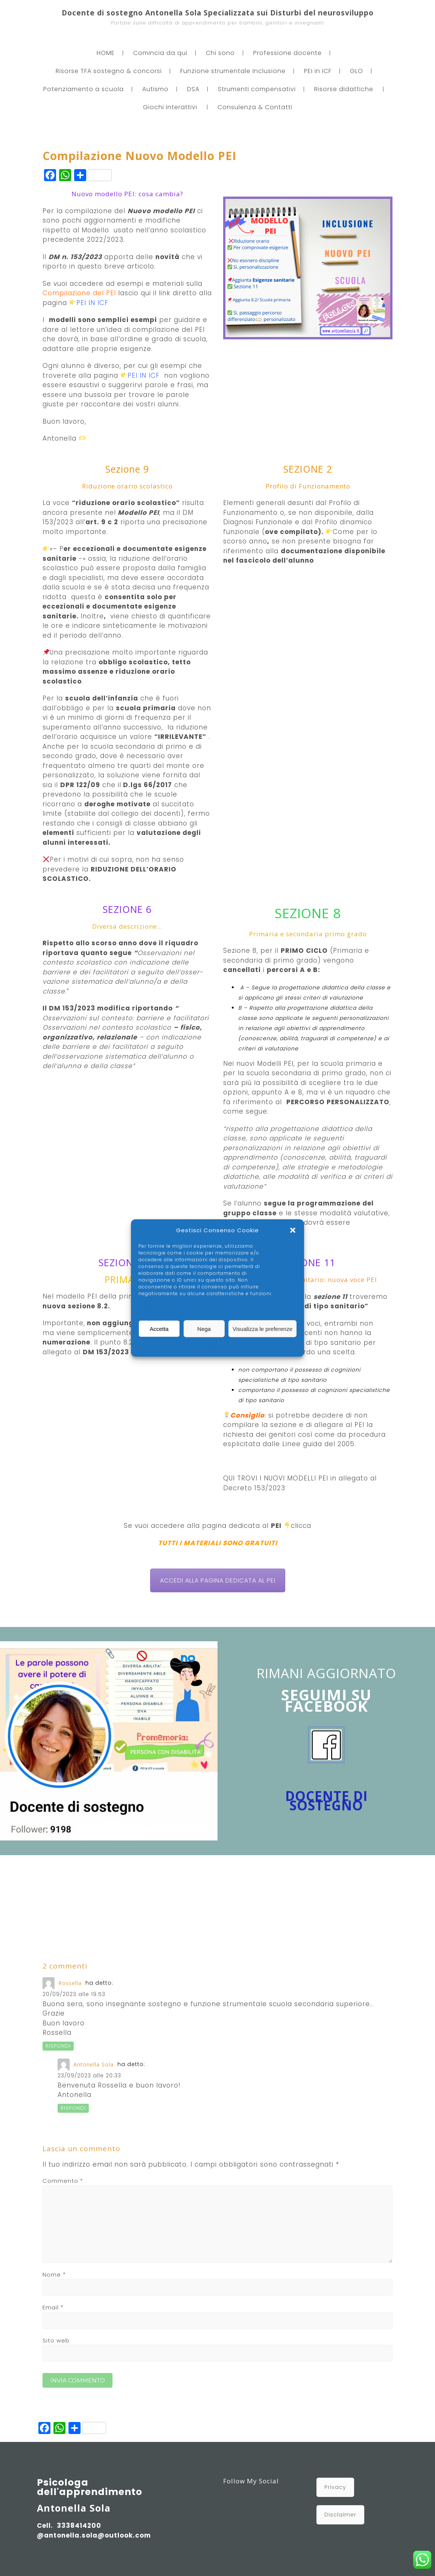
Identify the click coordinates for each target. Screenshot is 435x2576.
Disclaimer (340, 2514)
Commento (63, 2181)
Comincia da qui (160, 53)
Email (53, 2307)
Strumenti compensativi (257, 89)
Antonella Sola (93, 2064)
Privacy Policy (218, 1346)
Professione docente (287, 53)
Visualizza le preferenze (262, 1328)
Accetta (159, 1328)
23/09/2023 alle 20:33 (89, 2075)
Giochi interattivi (170, 107)
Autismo (155, 89)
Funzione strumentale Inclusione (233, 71)
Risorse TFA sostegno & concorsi (109, 71)
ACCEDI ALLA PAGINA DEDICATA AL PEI (217, 1580)
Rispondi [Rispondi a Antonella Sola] (73, 2108)
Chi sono (220, 53)
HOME (106, 53)
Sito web (56, 2340)
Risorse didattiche (343, 89)
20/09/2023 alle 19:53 (74, 1994)
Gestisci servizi (161, 1308)
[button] (293, 1230)
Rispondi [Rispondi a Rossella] (58, 2046)
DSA (193, 89)
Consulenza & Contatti (255, 107)
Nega (204, 1328)
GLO (356, 71)
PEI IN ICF (92, 302)
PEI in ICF (318, 71)
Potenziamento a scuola (83, 89)
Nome (54, 2274)
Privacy (335, 2487)
